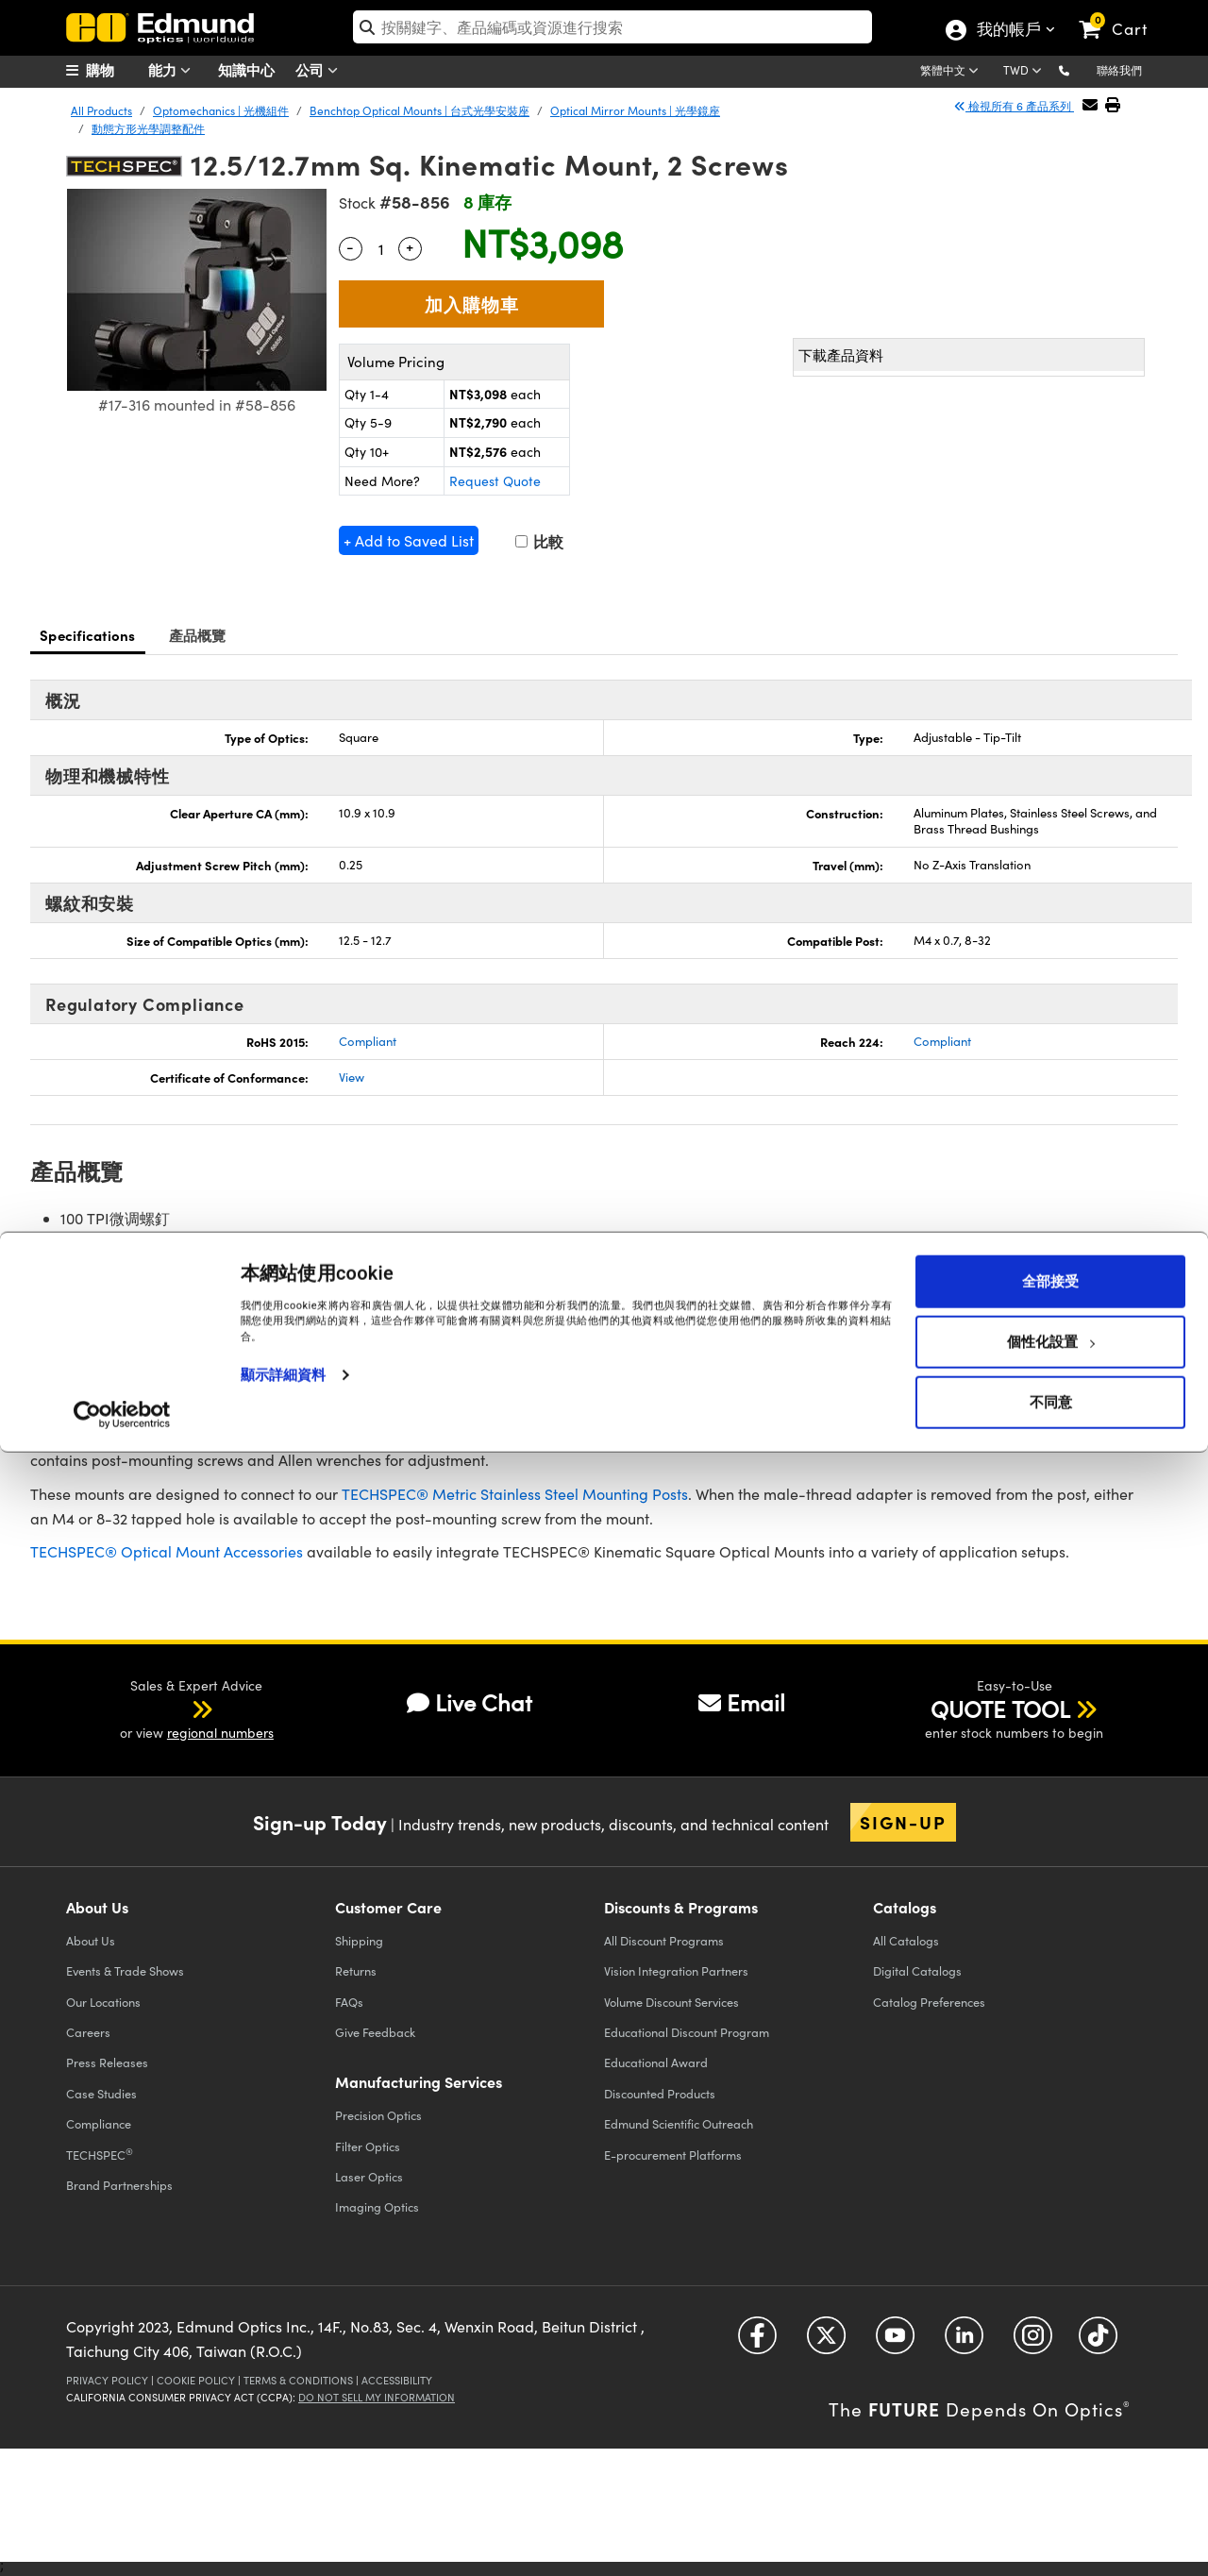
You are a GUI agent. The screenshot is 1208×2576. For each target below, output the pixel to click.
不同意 (1051, 2526)
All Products (101, 110)
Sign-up (903, 1822)
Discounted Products (659, 2093)
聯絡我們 (1119, 69)
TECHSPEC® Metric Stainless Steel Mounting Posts (515, 1494)
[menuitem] (113, 70)
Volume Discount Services (671, 2002)
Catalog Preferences (929, 2002)
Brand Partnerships (119, 2185)
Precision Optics (378, 2115)
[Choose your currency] (1025, 72)
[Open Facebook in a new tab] (757, 2342)
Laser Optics (369, 2176)
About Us (90, 1940)
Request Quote (495, 481)
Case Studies (101, 2093)
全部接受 (1050, 2405)
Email (741, 1702)
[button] (1079, 69)
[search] (613, 26)
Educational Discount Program (686, 2032)
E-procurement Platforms (673, 2155)
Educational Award (656, 2062)
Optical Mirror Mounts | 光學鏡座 (635, 110)
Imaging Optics (377, 2206)
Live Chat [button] (469, 1702)
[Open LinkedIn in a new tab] (964, 2342)
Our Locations (103, 2002)
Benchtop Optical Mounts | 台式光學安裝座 (419, 110)
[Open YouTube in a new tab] (895, 2342)
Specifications (88, 635)
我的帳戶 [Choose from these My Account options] (1008, 31)
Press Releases (107, 2062)
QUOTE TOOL (1000, 1708)
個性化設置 (1051, 2465)
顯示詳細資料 (284, 2498)
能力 (173, 70)
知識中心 (246, 69)
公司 (320, 70)
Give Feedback (375, 2032)
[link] (1121, 14)
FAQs (349, 2002)
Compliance (98, 2123)
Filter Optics (367, 2146)
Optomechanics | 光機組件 (221, 110)
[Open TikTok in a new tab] (1098, 2342)
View (351, 1077)
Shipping (359, 1940)
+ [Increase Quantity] (409, 246)
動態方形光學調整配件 (148, 128)
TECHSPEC (99, 2154)
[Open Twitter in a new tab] (826, 2342)
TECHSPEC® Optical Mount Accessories (166, 1551)
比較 (539, 541)
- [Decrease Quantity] (350, 246)
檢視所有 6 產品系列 (1014, 105)
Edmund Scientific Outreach (678, 2123)
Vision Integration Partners (676, 1970)
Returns (356, 1970)
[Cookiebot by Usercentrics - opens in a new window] (122, 2538)
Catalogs (906, 1940)
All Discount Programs (664, 1940)
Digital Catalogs (917, 1970)
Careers (88, 2032)
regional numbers (220, 1733)
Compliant (367, 1041)
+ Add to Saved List (409, 540)
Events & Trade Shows (125, 1970)
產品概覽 (197, 635)
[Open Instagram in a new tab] (1032, 2342)
